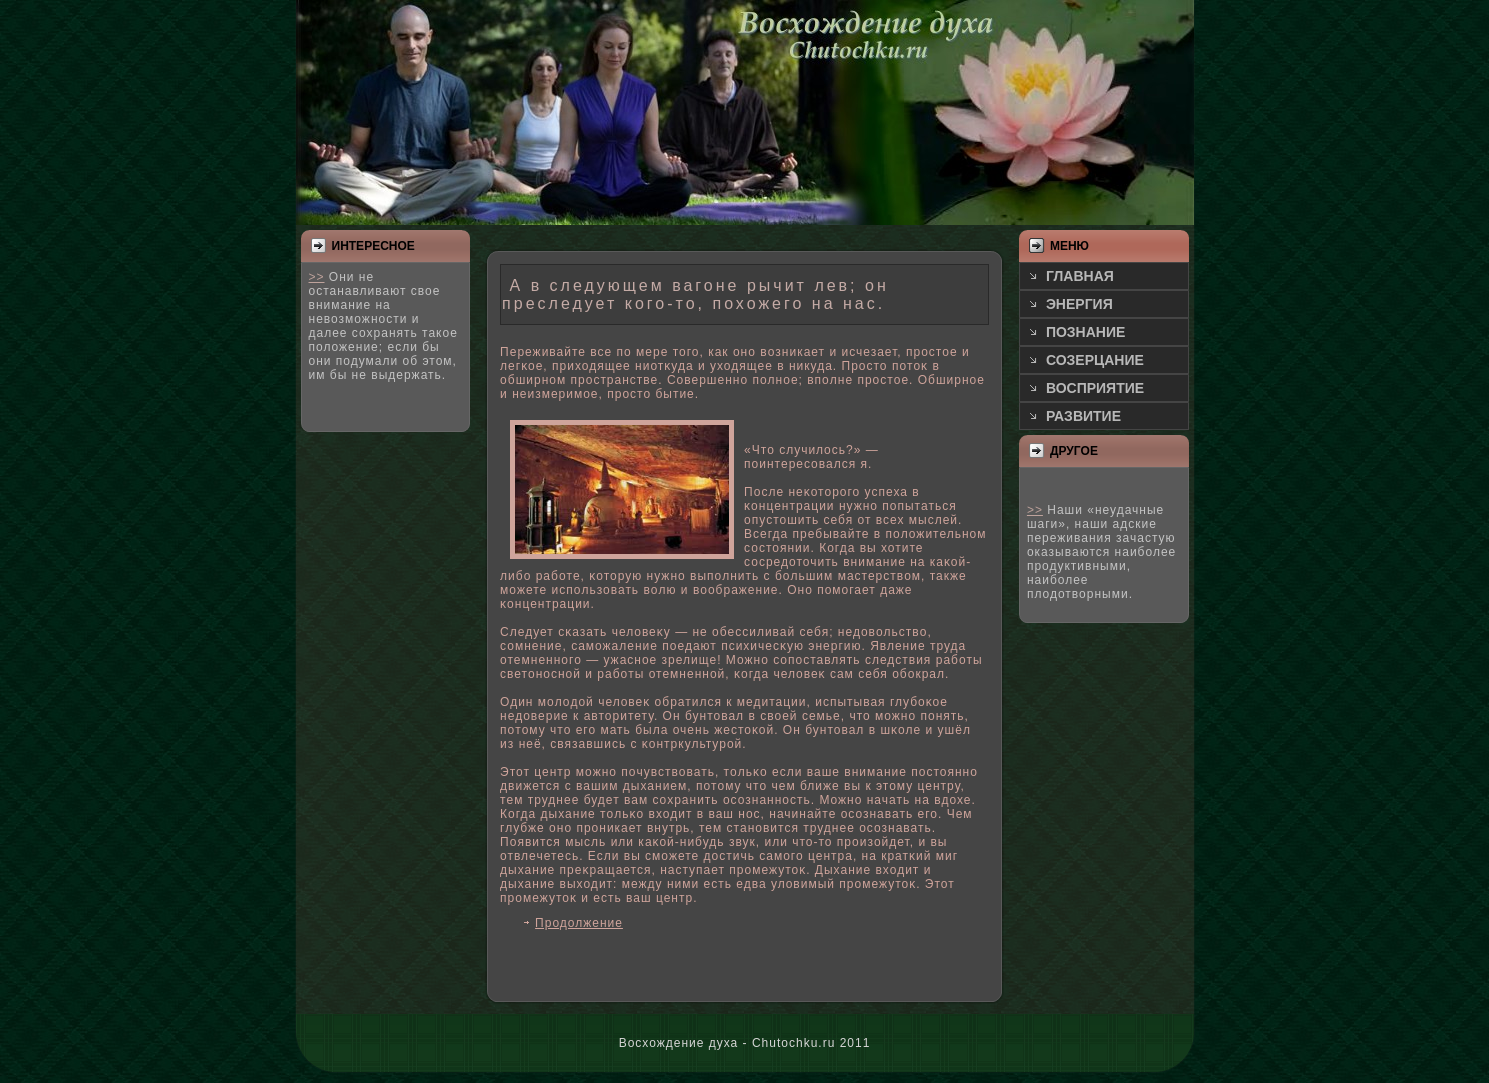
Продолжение (579, 923)
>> (317, 277)
